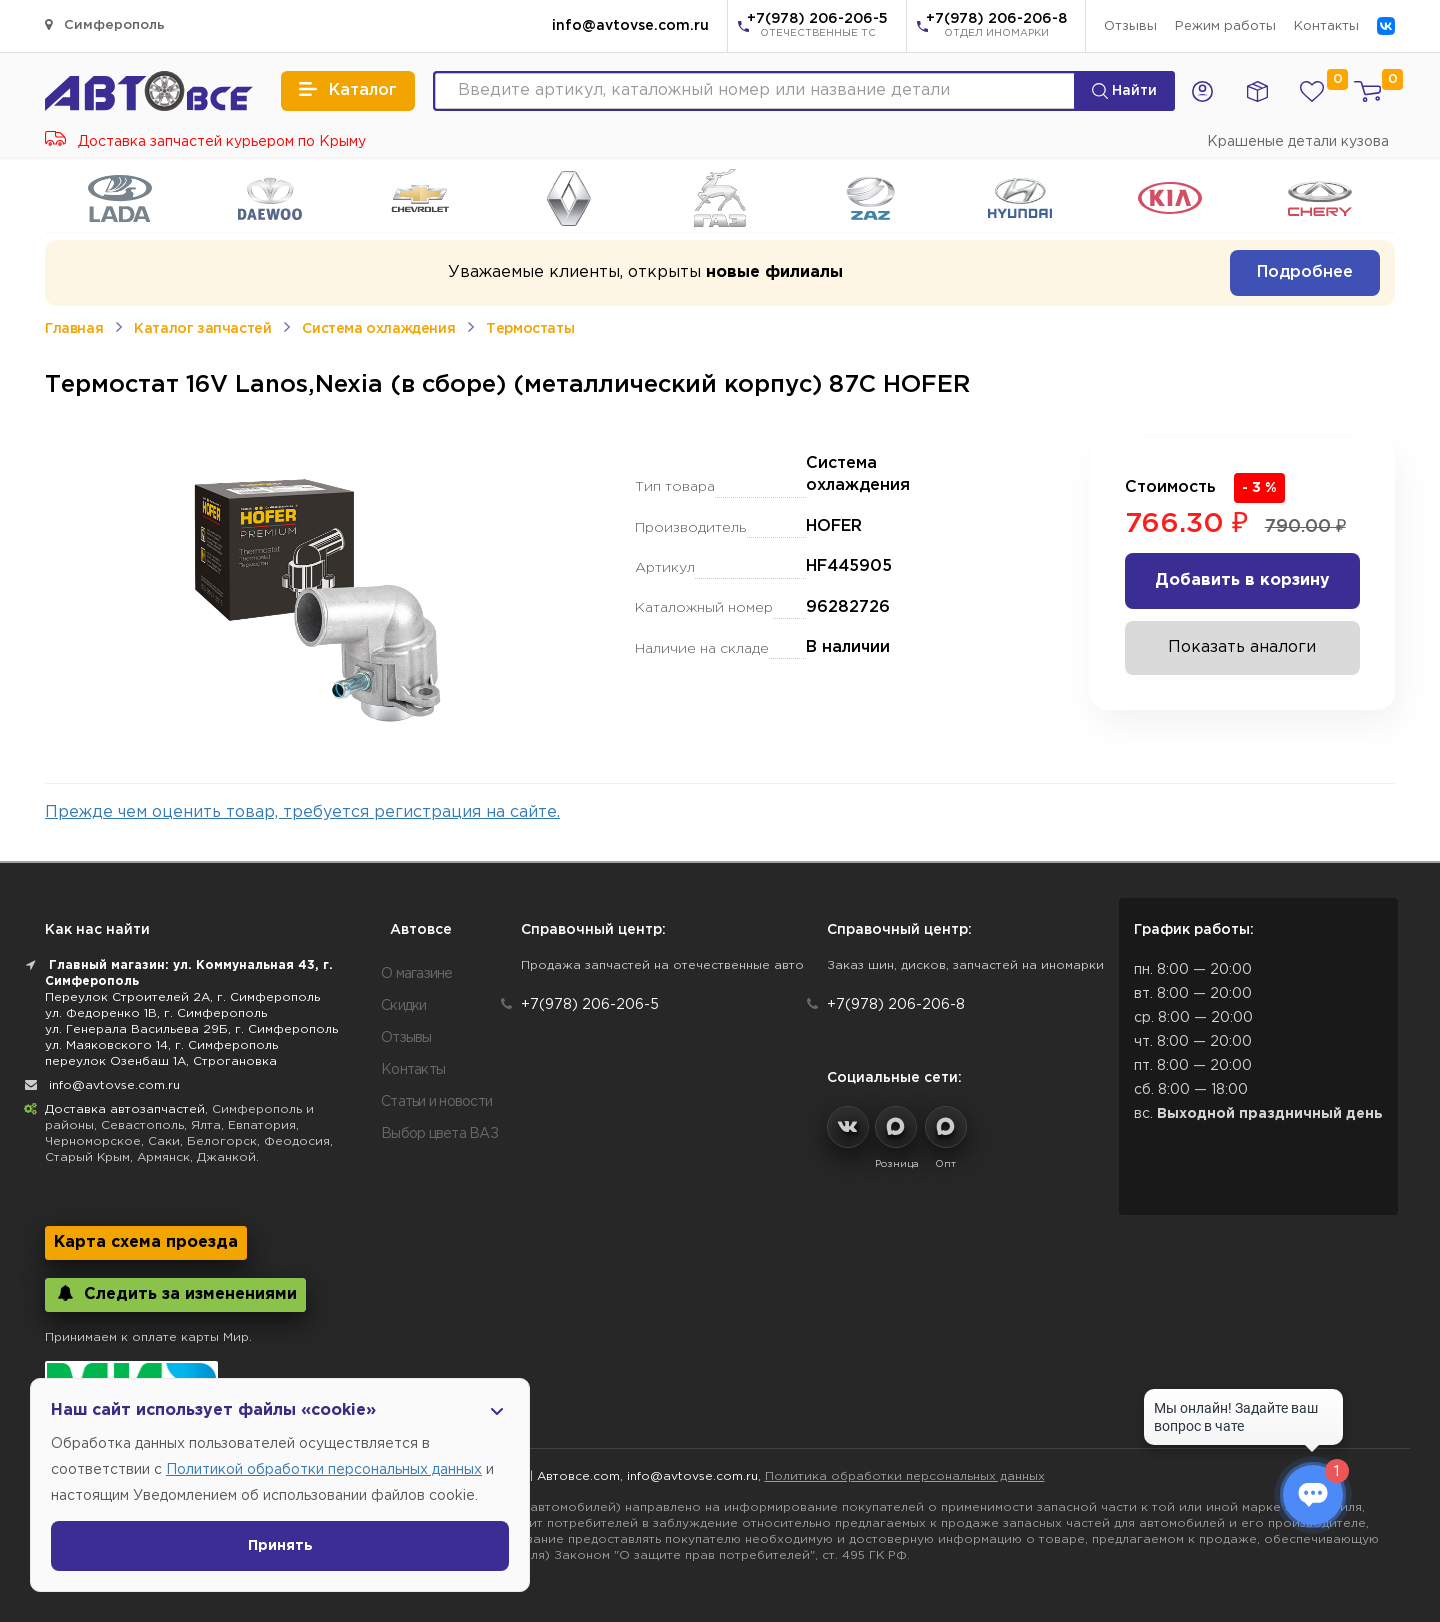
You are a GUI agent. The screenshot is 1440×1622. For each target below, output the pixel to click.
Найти (1124, 91)
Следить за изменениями (175, 1293)
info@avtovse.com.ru (630, 26)
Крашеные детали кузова (1298, 142)
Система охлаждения (378, 329)
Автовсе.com (578, 1476)
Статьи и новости (436, 1102)
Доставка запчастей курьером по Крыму (205, 142)
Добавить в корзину (1242, 580)
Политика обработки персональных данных (905, 1476)
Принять (280, 1546)
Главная (74, 329)
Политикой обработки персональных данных (324, 1470)
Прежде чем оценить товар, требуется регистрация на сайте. (302, 812)
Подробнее (1305, 272)
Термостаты (530, 329)
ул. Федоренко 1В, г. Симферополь (156, 1013)
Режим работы (1225, 26)
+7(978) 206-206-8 (996, 27)
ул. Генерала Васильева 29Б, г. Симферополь (191, 1029)
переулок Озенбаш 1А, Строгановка (161, 1061)
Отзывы (1130, 26)
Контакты (1326, 26)
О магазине (417, 974)
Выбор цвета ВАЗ (439, 1134)
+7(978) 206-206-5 (817, 27)
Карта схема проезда (146, 1242)
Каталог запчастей (202, 329)
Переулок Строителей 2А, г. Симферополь (182, 997)
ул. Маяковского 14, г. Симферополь (161, 1045)
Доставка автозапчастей (125, 1109)
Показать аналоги (1242, 647)
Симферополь (105, 24)
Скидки (404, 1006)
